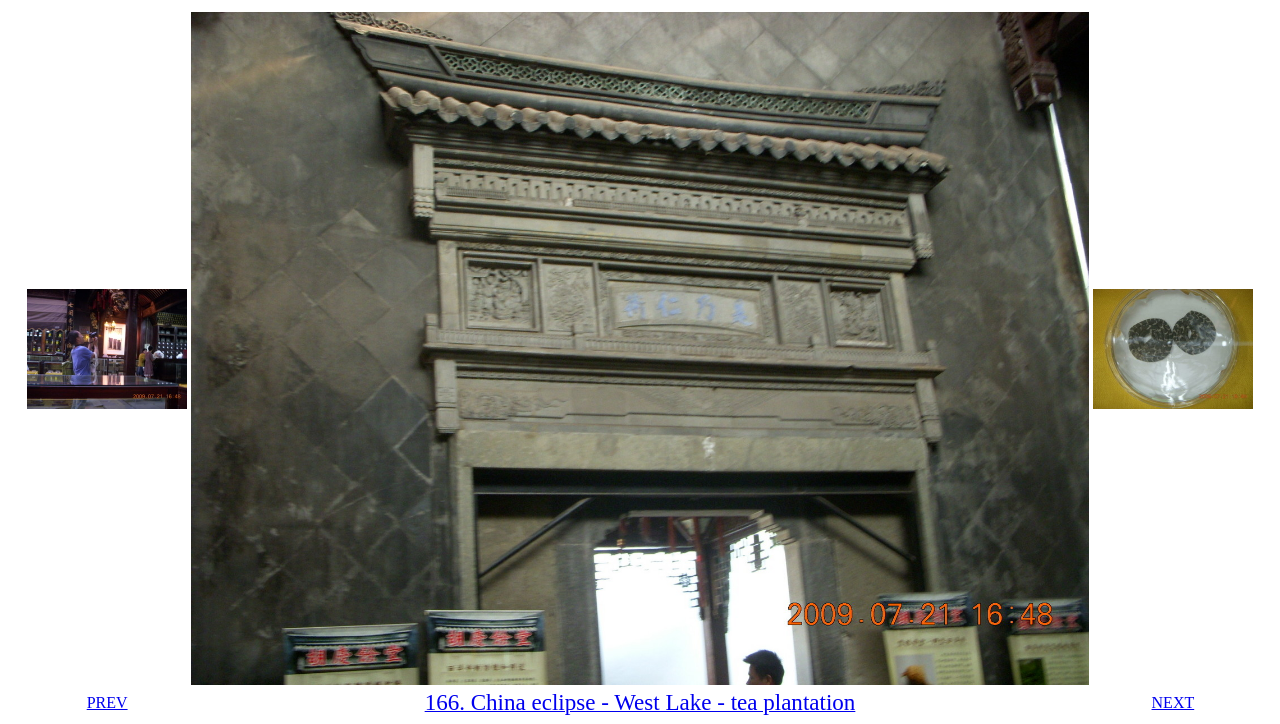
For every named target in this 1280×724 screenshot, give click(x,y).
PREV (107, 702)
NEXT (1173, 702)
